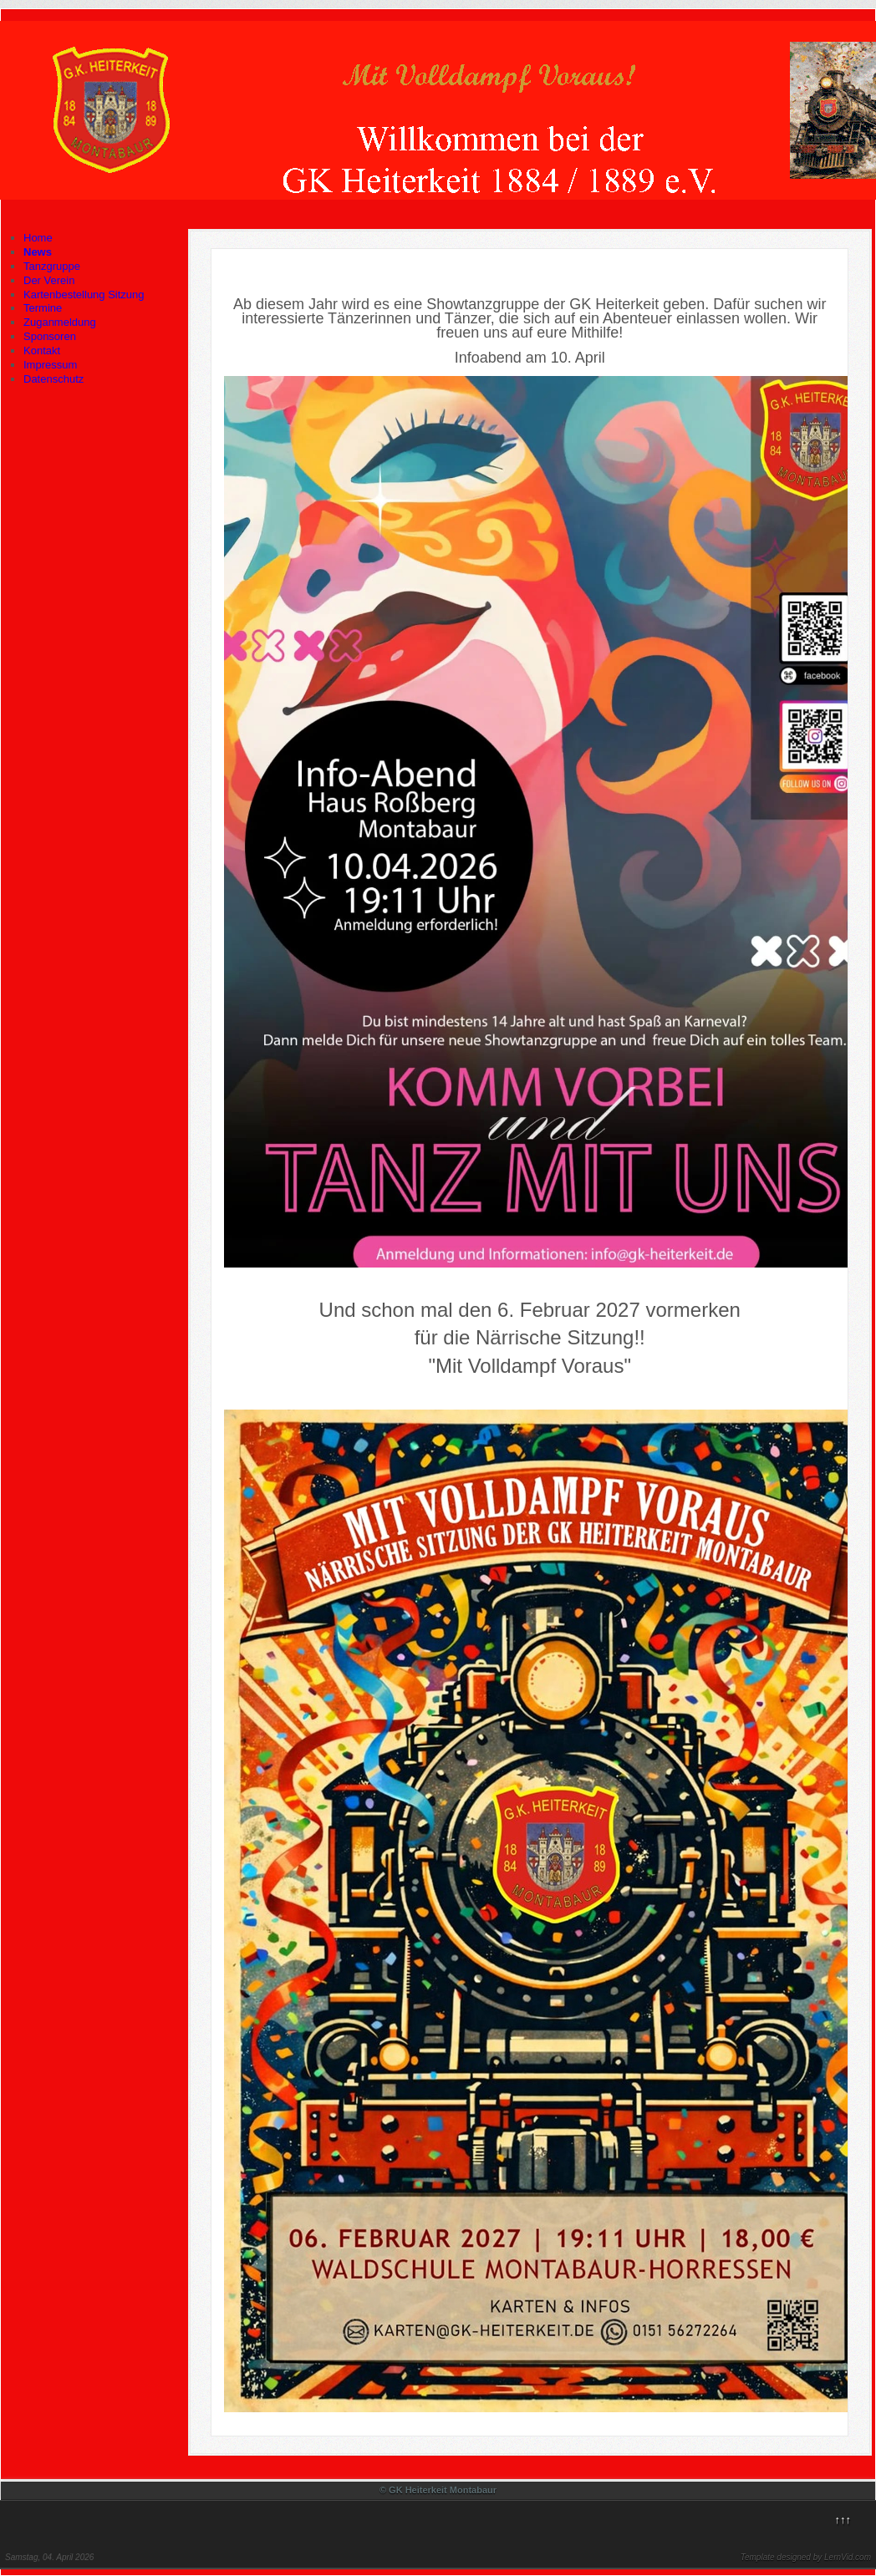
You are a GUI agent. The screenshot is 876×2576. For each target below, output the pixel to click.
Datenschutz (53, 379)
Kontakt (41, 350)
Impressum (50, 364)
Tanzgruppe (51, 266)
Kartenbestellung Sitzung (84, 294)
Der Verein (48, 280)
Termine (42, 308)
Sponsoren (49, 336)
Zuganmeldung (59, 322)
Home (38, 237)
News (37, 252)
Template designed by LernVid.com (806, 2557)
